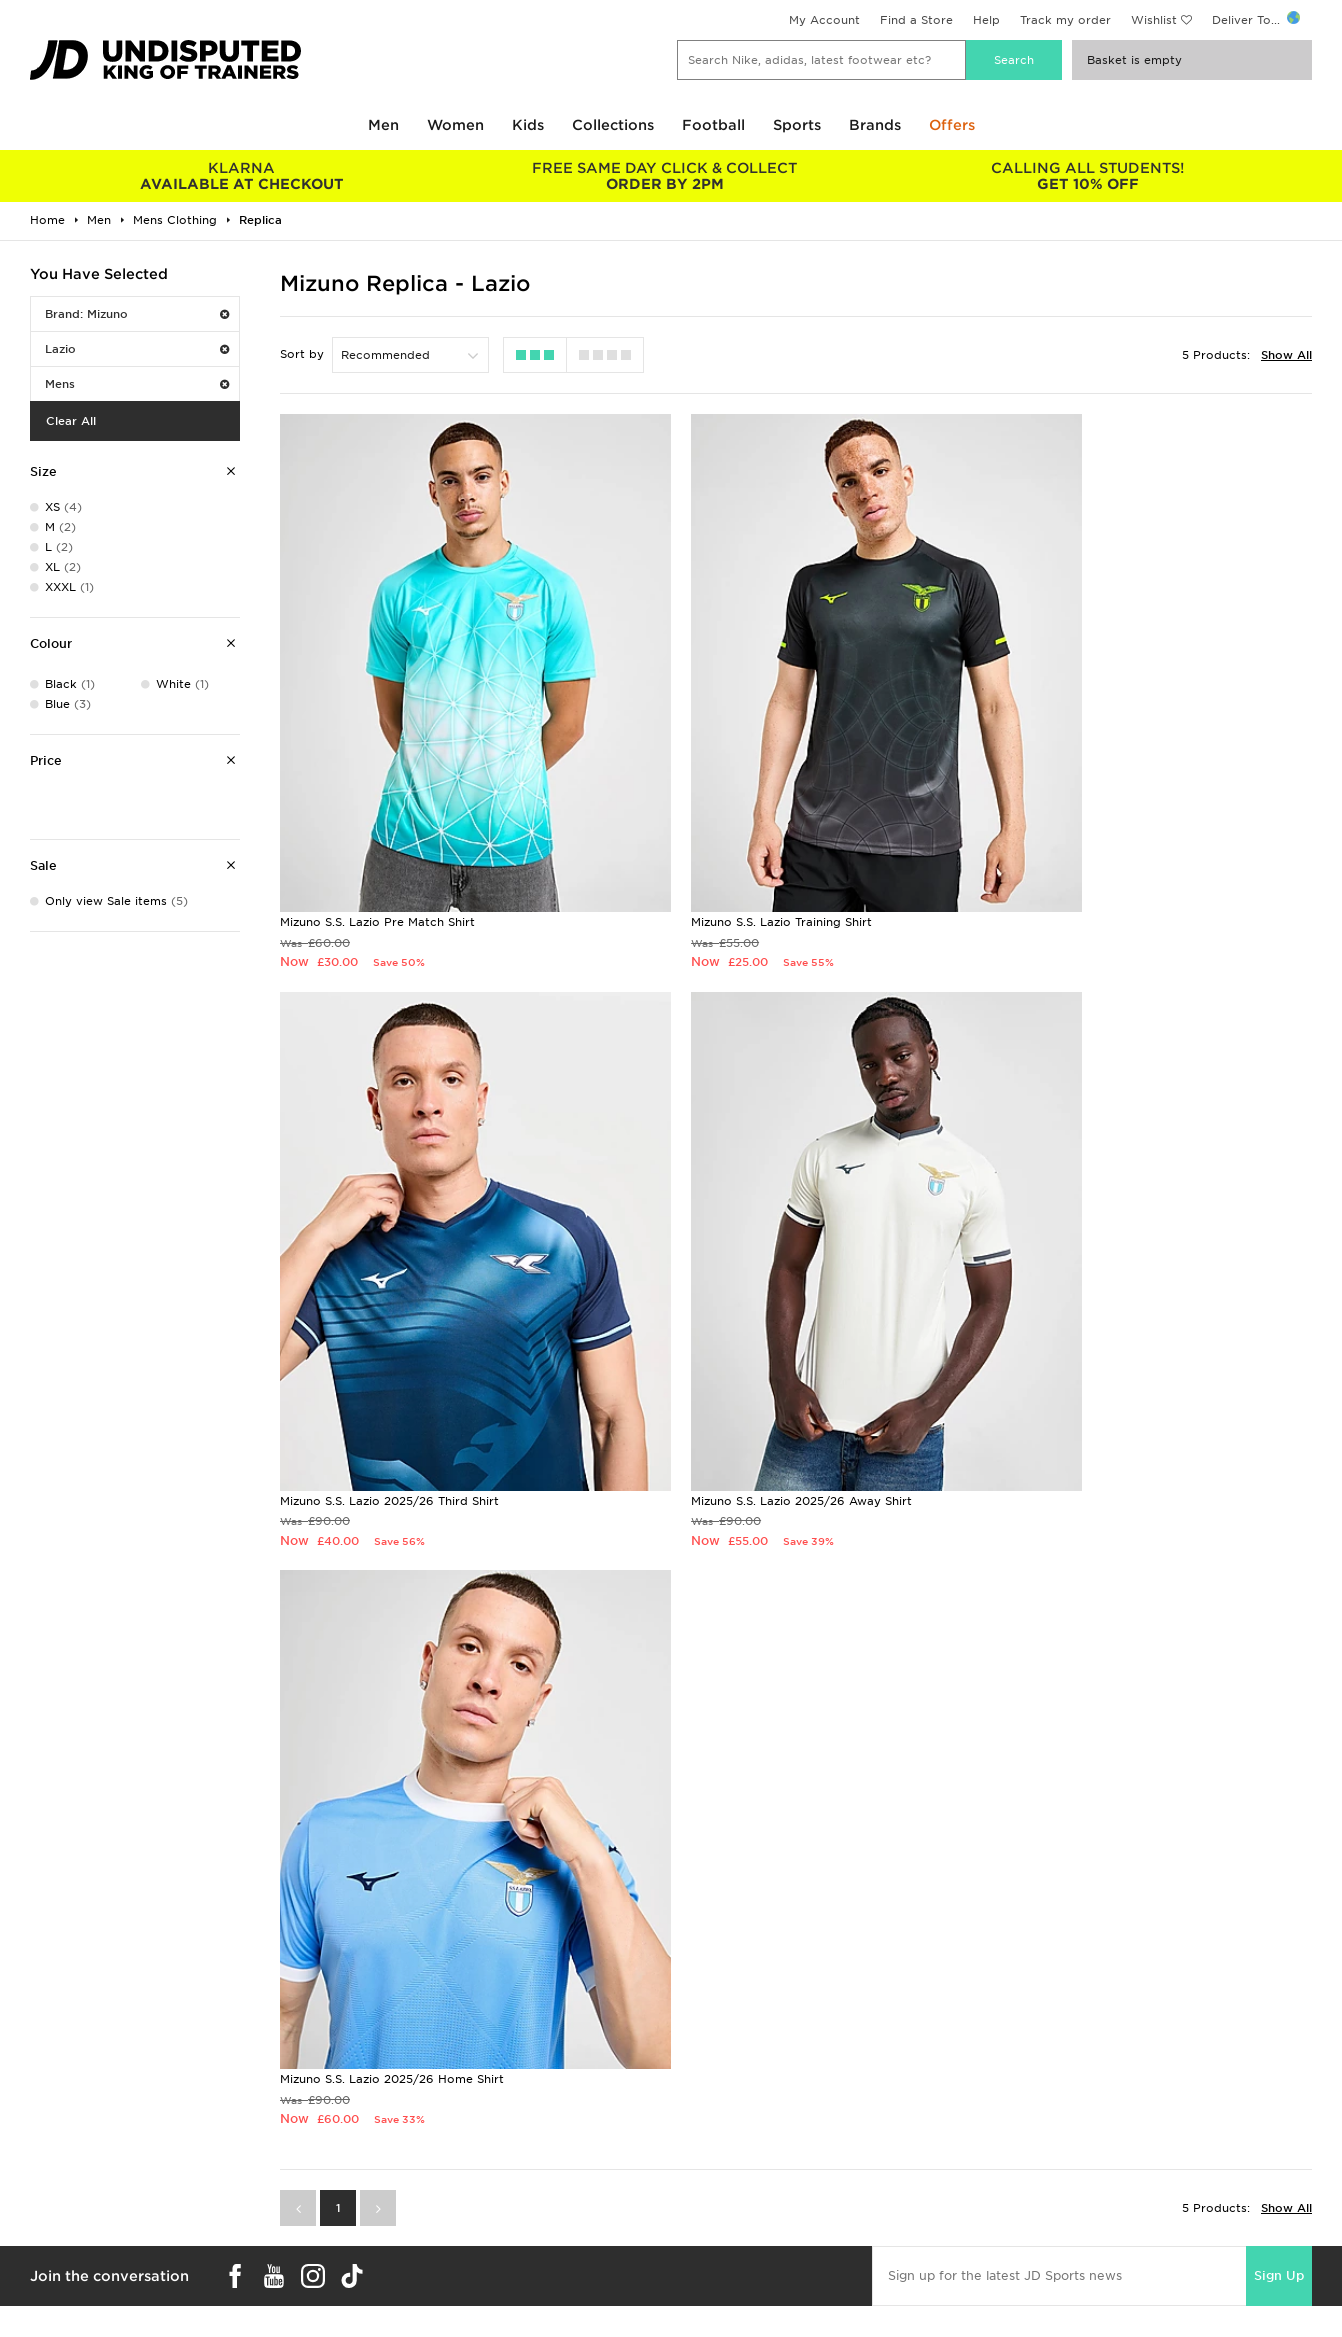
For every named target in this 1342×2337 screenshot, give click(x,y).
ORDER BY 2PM (664, 176)
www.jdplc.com (265, 2303)
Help (986, 20)
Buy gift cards (237, 1920)
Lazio (137, 349)
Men (383, 125)
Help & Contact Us (401, 2161)
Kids (528, 125)
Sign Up (1279, 1541)
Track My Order (392, 2182)
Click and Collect (396, 2140)
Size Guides (53, 2140)
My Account (824, 20)
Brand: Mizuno (137, 314)
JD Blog (43, 2224)
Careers (694, 2119)
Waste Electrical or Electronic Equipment (468, 2203)
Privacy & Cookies (1051, 2140)
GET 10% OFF (1087, 176)
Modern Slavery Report (1065, 2224)
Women (455, 125)
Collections (613, 125)
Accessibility (1034, 2161)
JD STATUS (51, 2182)
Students (46, 2119)
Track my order (1065, 20)
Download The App (77, 2203)
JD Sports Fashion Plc (736, 2140)
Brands (875, 125)
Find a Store (916, 20)
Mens (137, 384)
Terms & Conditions (1054, 2119)
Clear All (71, 421)
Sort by (302, 354)
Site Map (1022, 2203)
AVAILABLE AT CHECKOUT (241, 176)
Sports (797, 125)
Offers (952, 125)
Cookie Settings (1044, 2182)
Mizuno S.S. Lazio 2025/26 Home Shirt (742, 1345)
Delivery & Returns (400, 2119)
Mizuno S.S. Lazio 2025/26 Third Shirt (1090, 844)
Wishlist (1154, 20)
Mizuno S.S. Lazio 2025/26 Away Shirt (390, 1345)
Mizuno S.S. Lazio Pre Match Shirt (377, 844)
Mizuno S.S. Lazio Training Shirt (720, 844)
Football (713, 125)
